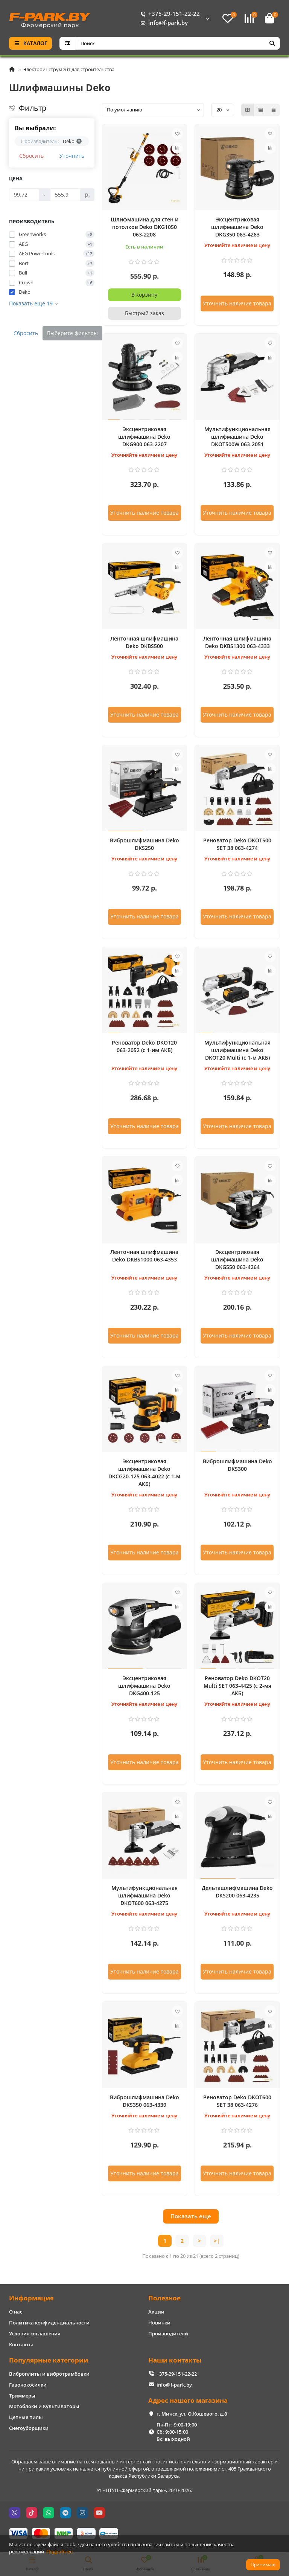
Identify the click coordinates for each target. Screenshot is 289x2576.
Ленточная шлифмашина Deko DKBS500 (144, 642)
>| (217, 2240)
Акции (156, 2311)
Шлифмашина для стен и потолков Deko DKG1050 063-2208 (144, 227)
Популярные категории (48, 2360)
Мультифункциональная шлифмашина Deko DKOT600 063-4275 (144, 1895)
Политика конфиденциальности (49, 2322)
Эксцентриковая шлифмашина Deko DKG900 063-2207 (144, 437)
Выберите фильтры (72, 333)
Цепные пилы (26, 2417)
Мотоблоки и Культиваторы (44, 2406)
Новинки (159, 2322)
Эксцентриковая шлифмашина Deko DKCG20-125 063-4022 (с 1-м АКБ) (144, 1472)
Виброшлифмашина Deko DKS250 (144, 844)
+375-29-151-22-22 (169, 14)
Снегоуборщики (29, 2428)
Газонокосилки (28, 2384)
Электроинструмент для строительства (68, 69)
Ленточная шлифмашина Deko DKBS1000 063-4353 (144, 1255)
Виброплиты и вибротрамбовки (49, 2373)
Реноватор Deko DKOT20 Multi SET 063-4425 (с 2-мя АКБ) (237, 1686)
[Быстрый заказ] (144, 313)
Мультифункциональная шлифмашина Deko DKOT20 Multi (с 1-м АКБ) (237, 1050)
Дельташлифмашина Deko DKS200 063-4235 (237, 1891)
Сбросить (31, 155)
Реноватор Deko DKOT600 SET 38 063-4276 (237, 2101)
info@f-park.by (163, 23)
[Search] (178, 43)
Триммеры (22, 2395)
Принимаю (263, 2564)
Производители (168, 2333)
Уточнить (71, 155)
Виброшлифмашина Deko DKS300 (237, 1465)
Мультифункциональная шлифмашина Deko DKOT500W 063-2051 (237, 437)
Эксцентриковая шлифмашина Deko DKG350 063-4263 (237, 227)
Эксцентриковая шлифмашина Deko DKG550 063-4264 (237, 1259)
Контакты (21, 2344)
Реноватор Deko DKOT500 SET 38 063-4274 (237, 844)
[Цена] (24, 194)
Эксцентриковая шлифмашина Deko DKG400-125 (144, 1686)
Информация (31, 2298)
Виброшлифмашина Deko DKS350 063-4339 (144, 2101)
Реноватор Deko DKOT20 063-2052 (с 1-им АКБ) (144, 1046)
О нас (15, 2311)
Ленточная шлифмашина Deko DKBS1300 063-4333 (237, 642)
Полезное (164, 2298)
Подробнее (59, 2551)
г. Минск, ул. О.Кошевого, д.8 (192, 2413)
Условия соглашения (34, 2333)
